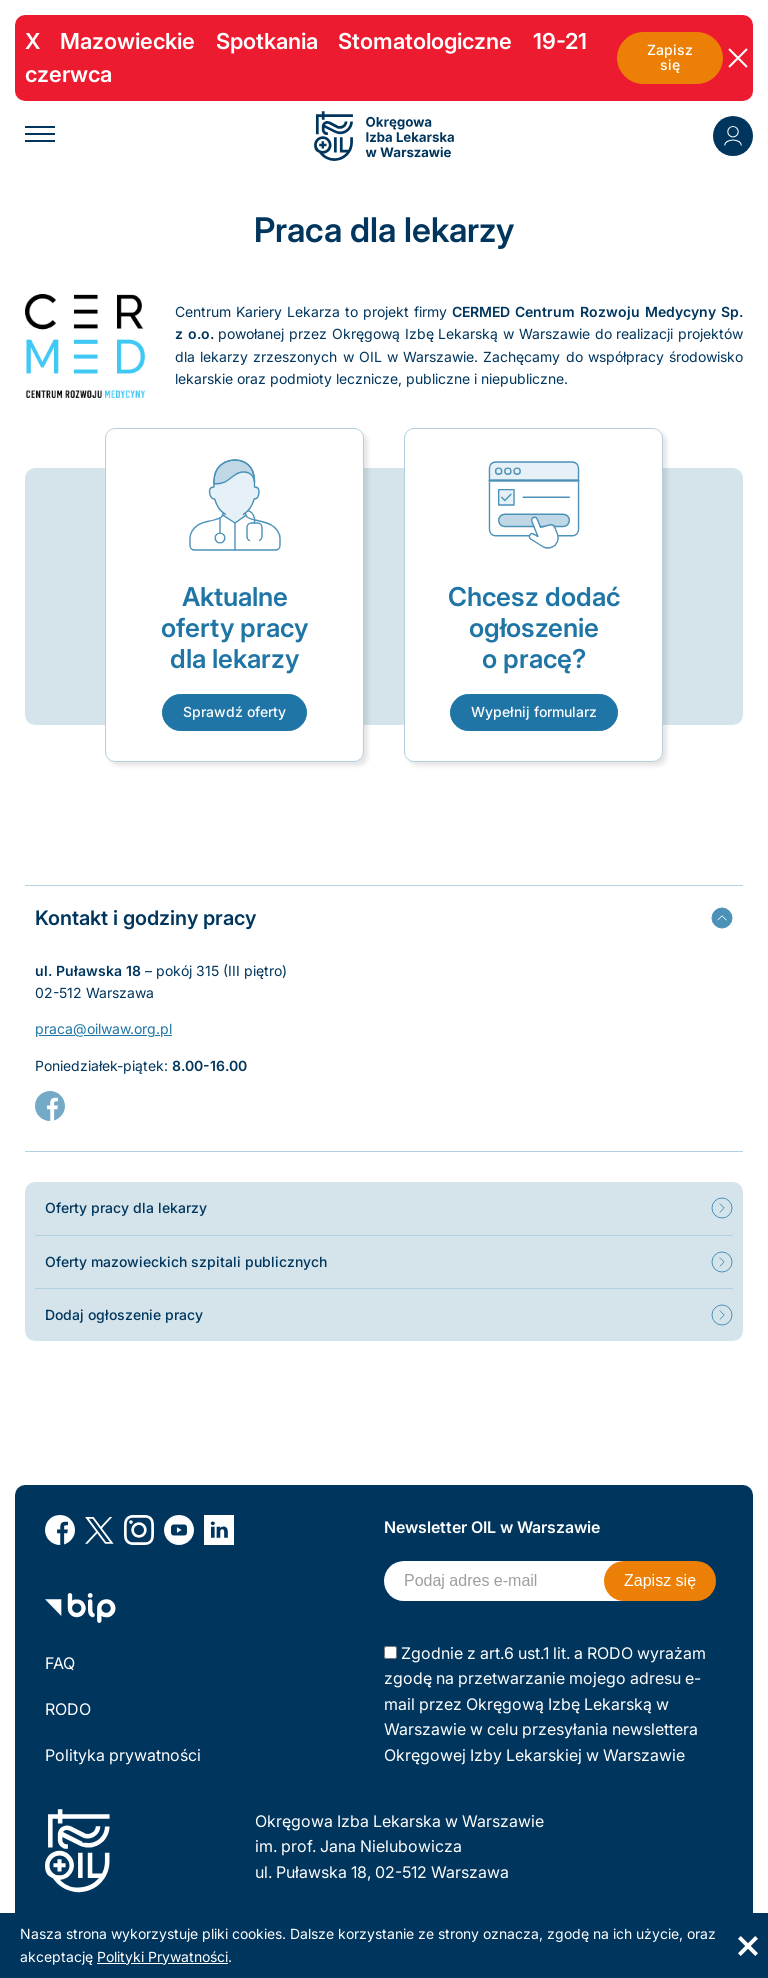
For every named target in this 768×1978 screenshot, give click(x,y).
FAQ (60, 1663)
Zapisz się (670, 57)
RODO (68, 1709)
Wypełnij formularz (534, 711)
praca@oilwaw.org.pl (103, 1028)
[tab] (384, 917)
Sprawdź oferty (234, 711)
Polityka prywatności (123, 1755)
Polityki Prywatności (162, 1956)
